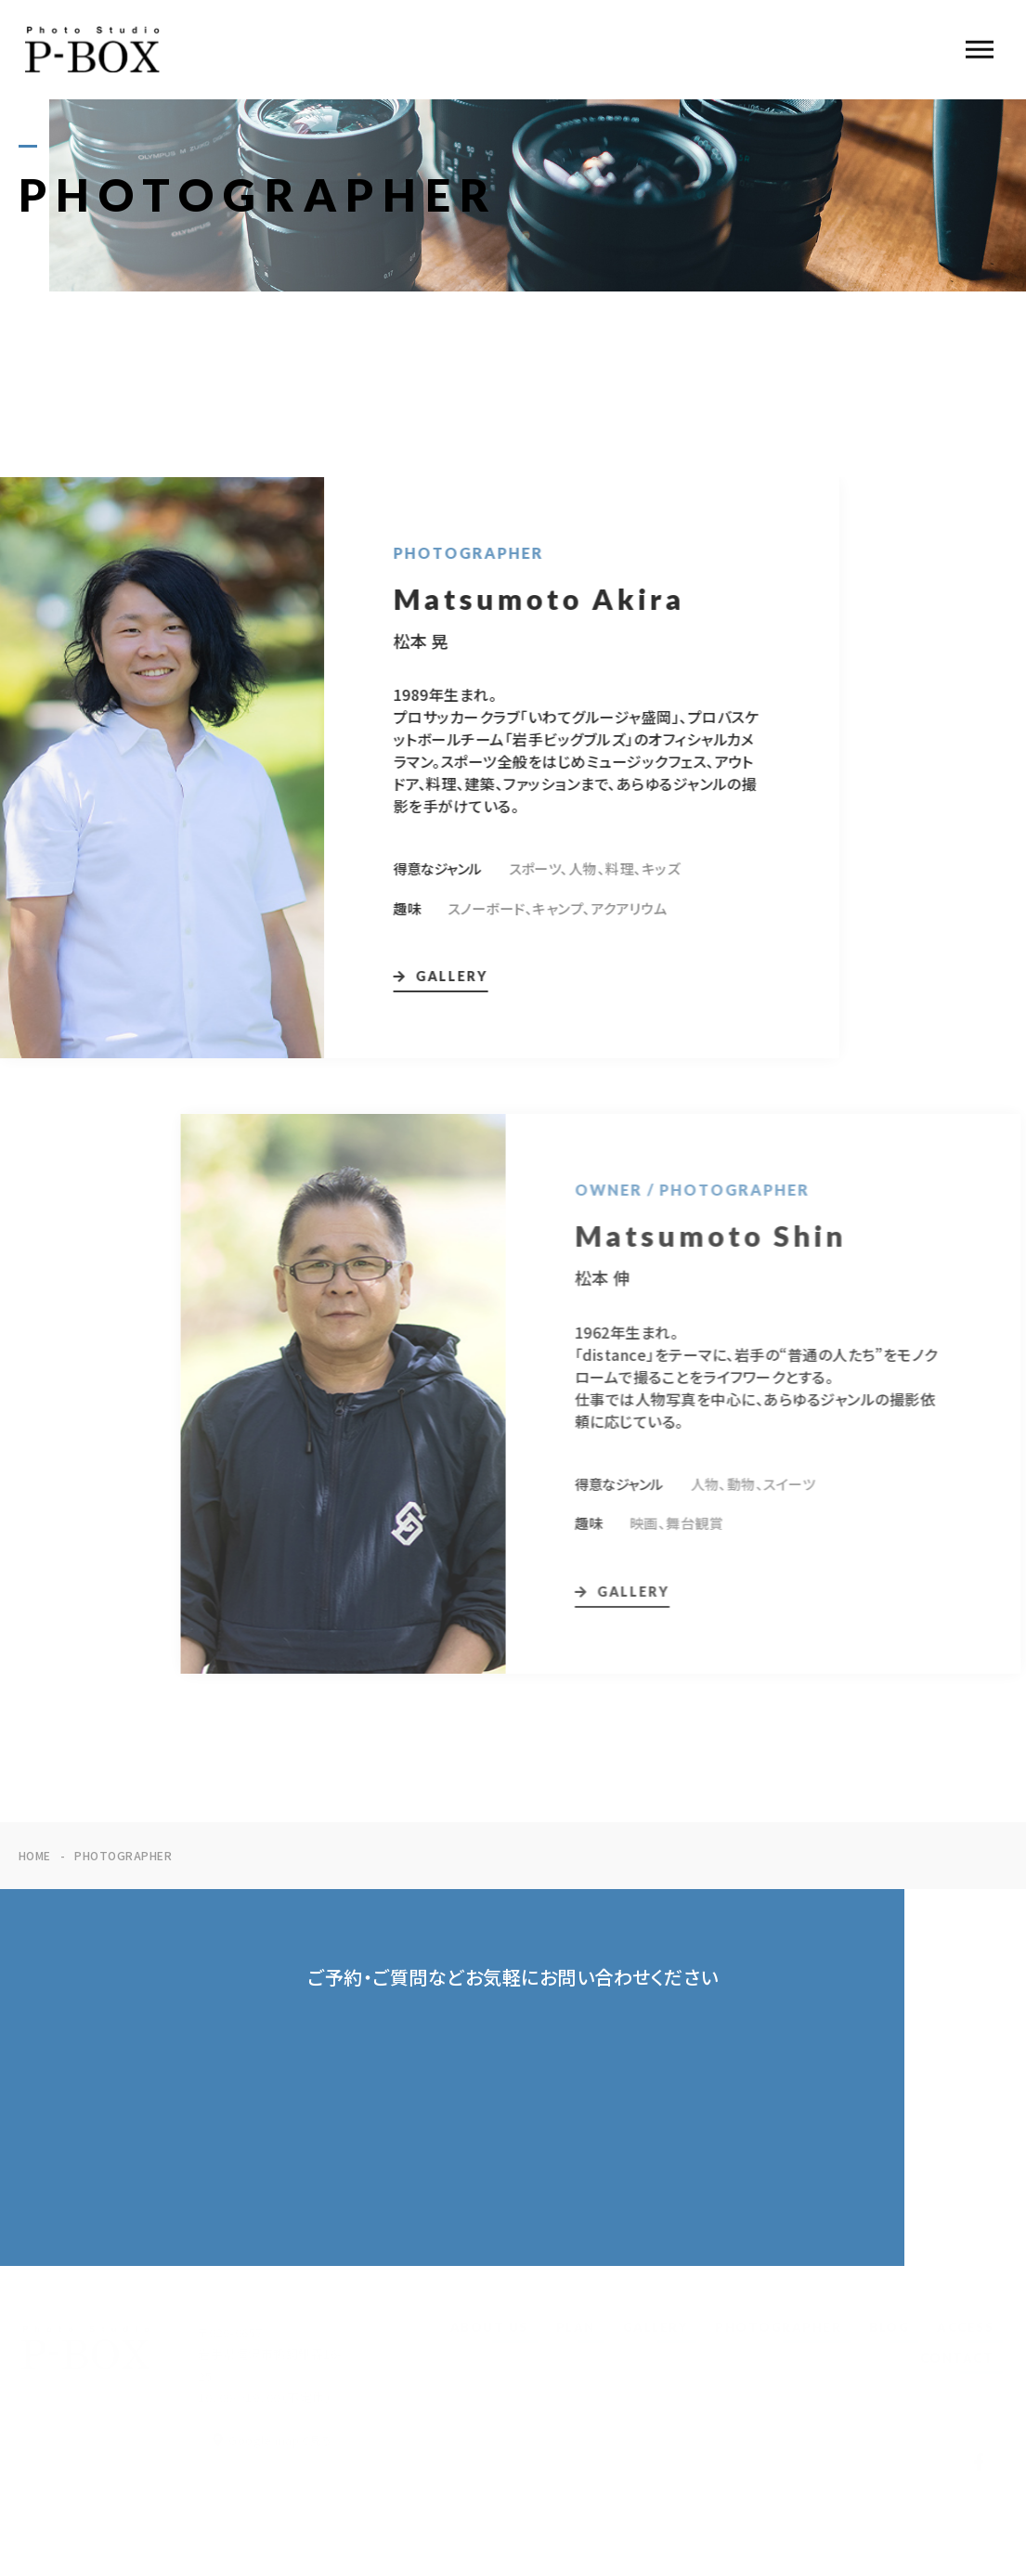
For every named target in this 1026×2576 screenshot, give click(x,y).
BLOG (889, 2327)
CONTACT (957, 2357)
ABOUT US (489, 2327)
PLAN (575, 2327)
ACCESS (965, 2327)
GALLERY (655, 2327)
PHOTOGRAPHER (778, 2327)
